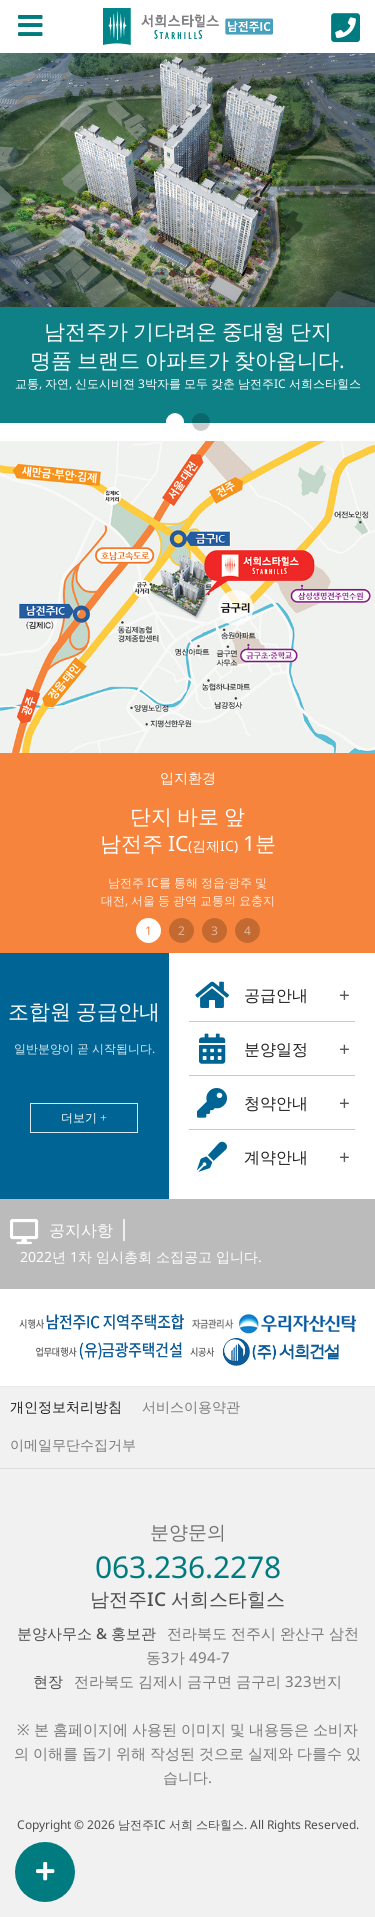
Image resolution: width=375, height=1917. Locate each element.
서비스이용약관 (191, 1406)
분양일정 (273, 1049)
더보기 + (84, 1117)
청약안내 (273, 1103)
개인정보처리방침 (66, 1406)
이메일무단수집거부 (73, 1444)
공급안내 (273, 995)
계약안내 (273, 1157)
